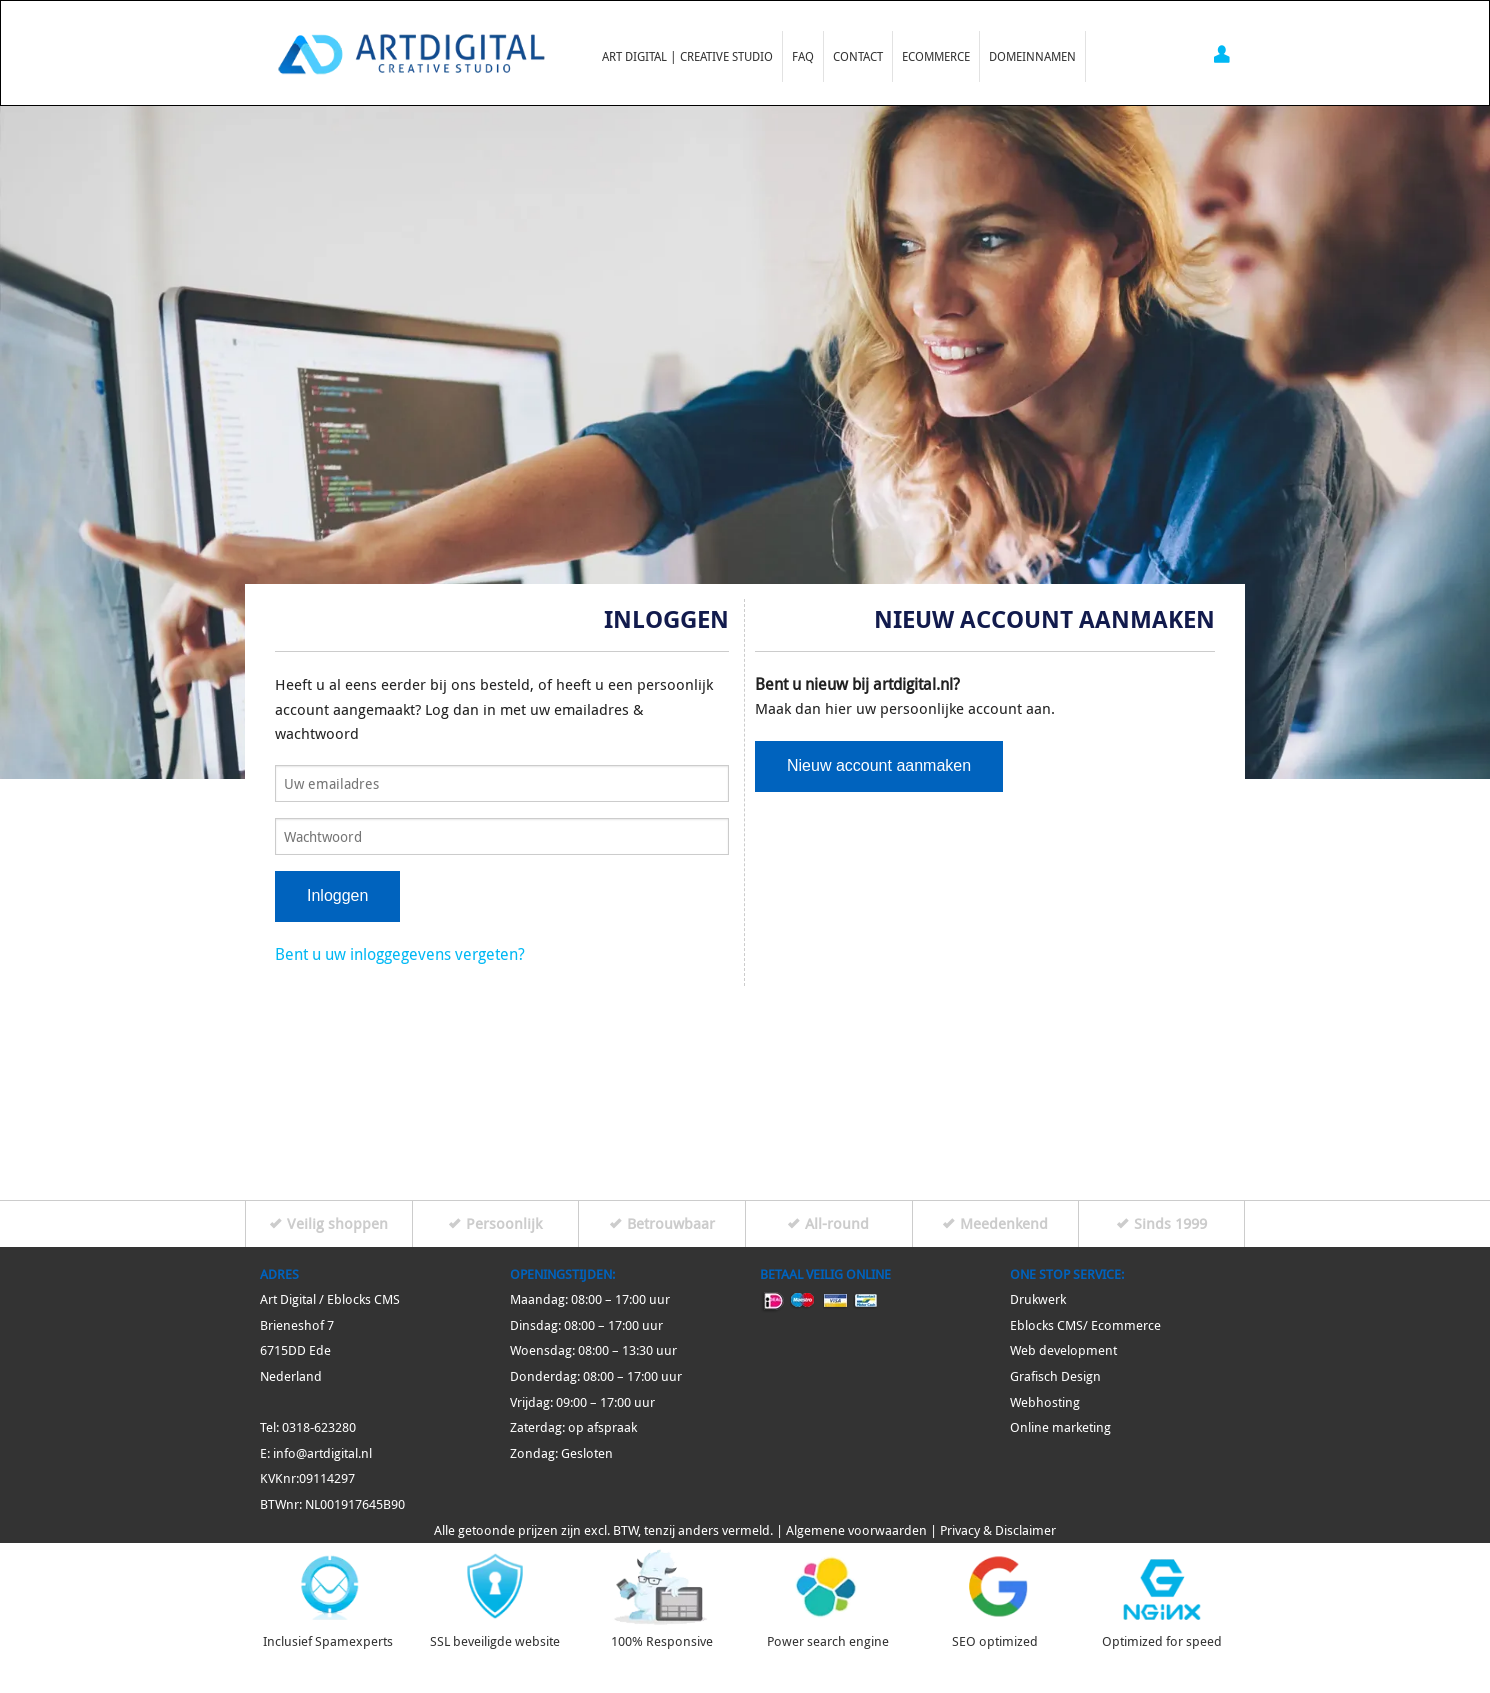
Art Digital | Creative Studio (687, 56)
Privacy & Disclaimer (998, 1530)
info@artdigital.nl (322, 1453)
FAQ (803, 56)
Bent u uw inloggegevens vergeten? (400, 954)
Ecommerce (936, 56)
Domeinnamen (1032, 56)
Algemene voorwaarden (856, 1530)
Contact (858, 56)
